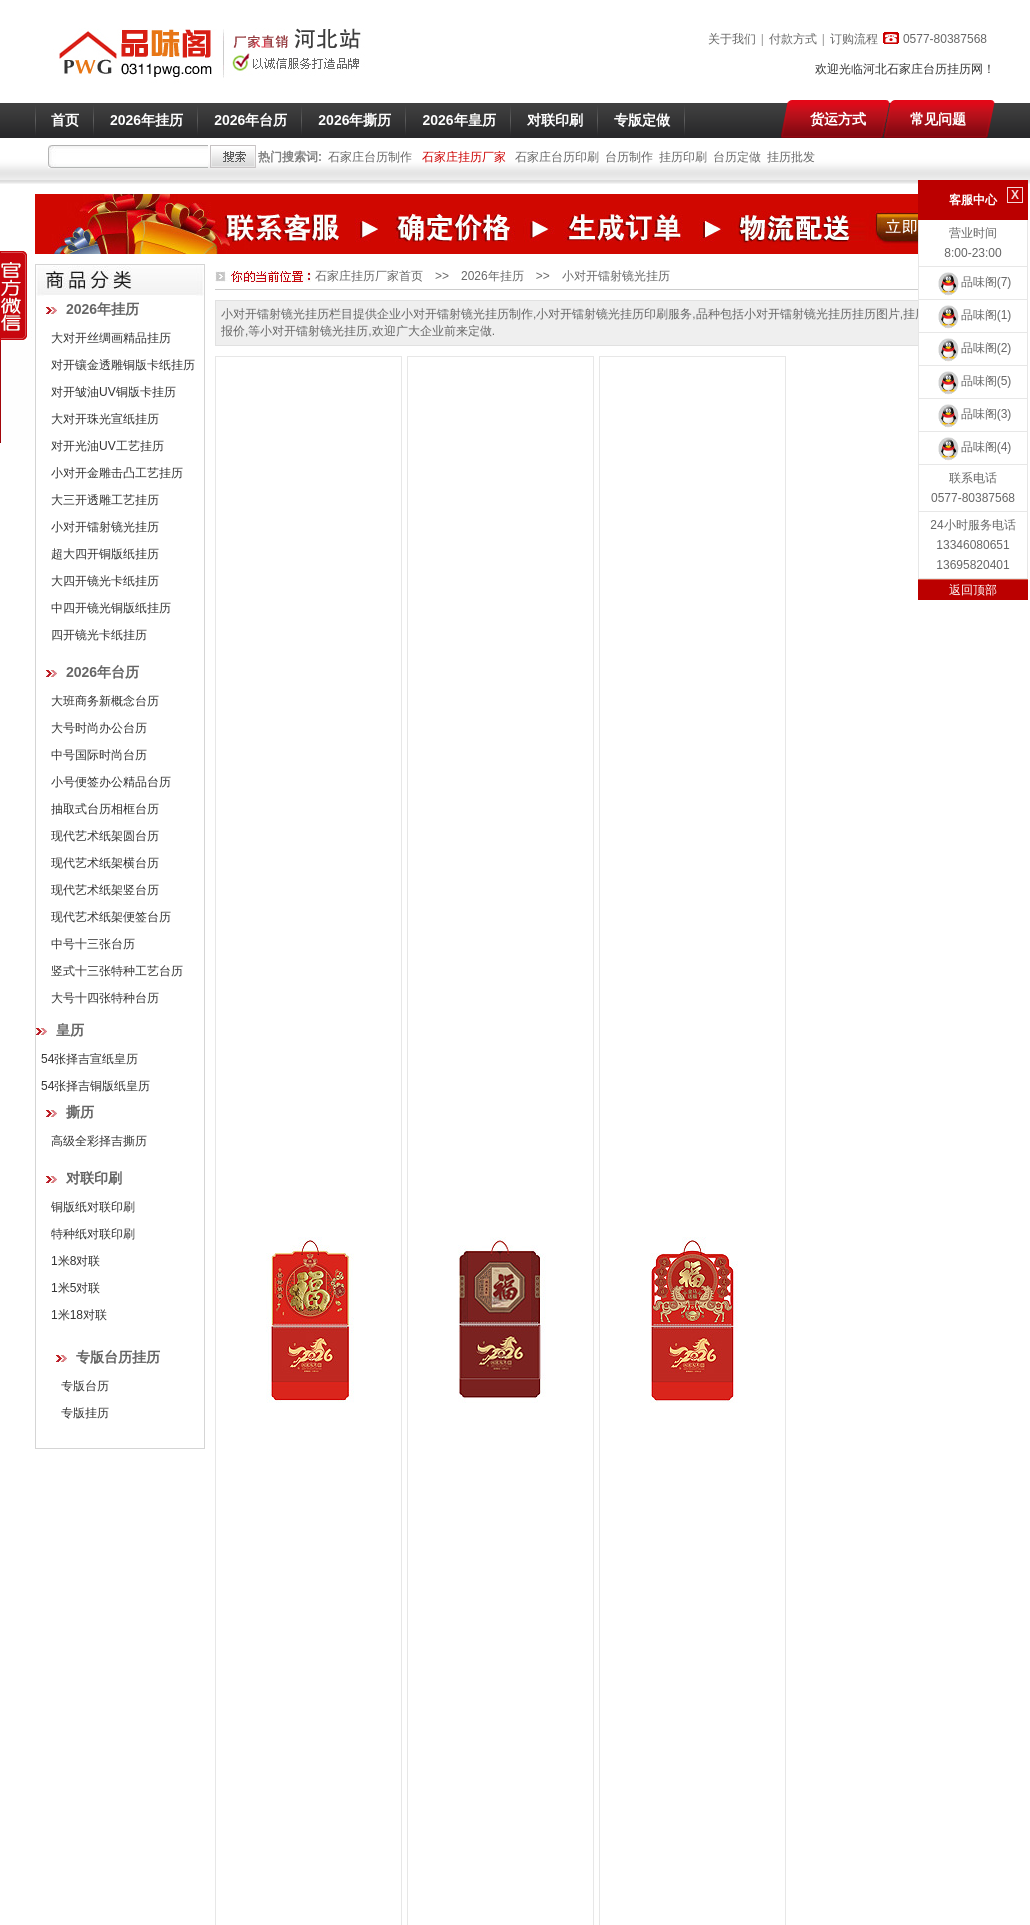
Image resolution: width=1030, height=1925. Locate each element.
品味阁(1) (973, 315)
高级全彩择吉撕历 (99, 1141)
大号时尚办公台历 (99, 728)
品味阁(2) (973, 348)
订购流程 (854, 39)
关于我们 (732, 39)
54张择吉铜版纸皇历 (95, 1086)
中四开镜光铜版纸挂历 (111, 608)
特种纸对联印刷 (93, 1234)
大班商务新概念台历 (105, 701)
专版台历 (85, 1386)
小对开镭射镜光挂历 (105, 527)
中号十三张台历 (93, 944)
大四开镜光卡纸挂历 (105, 581)
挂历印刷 (683, 157)
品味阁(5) (973, 381)
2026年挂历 (492, 276)
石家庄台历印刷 (557, 157)
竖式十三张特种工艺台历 (117, 971)
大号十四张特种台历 (105, 998)
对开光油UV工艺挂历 (107, 446)
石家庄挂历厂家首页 (369, 276)
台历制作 (629, 157)
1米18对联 (79, 1315)
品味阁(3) (973, 414)
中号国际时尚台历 (99, 755)
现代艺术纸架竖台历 (105, 890)
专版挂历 (85, 1413)
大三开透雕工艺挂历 (105, 500)
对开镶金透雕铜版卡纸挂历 (123, 365)
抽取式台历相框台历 (105, 809)
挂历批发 (791, 157)
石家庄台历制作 (370, 157)
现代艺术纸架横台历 (105, 863)
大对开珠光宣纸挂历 (105, 419)
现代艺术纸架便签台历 (111, 917)
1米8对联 (75, 1261)
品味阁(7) (973, 282)
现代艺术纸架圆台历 (105, 836)
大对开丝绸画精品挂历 (111, 338)
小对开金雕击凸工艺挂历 (117, 473)
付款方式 (793, 39)
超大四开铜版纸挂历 (105, 554)
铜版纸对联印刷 (93, 1207)
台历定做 (737, 157)
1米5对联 (75, 1288)
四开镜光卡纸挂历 (99, 635)
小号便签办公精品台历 (111, 782)
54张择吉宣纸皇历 (89, 1059)
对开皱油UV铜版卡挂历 (113, 392)
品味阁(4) (973, 447)
